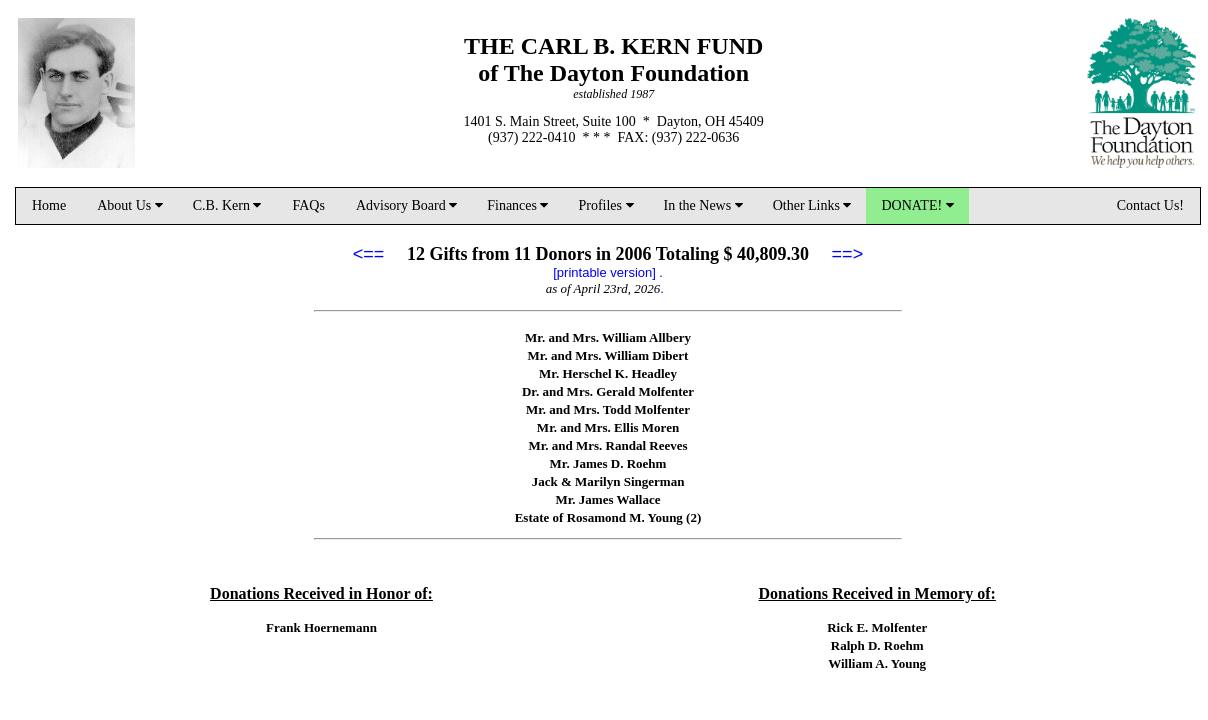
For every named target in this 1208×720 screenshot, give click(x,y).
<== (369, 254)
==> (848, 254)
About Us (130, 205)
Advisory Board (406, 205)
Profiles (605, 205)
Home (49, 205)
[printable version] (604, 272)
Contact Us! (1150, 205)
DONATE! (917, 205)
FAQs (308, 205)
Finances (517, 205)
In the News (703, 205)
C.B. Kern (227, 205)
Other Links (812, 205)
